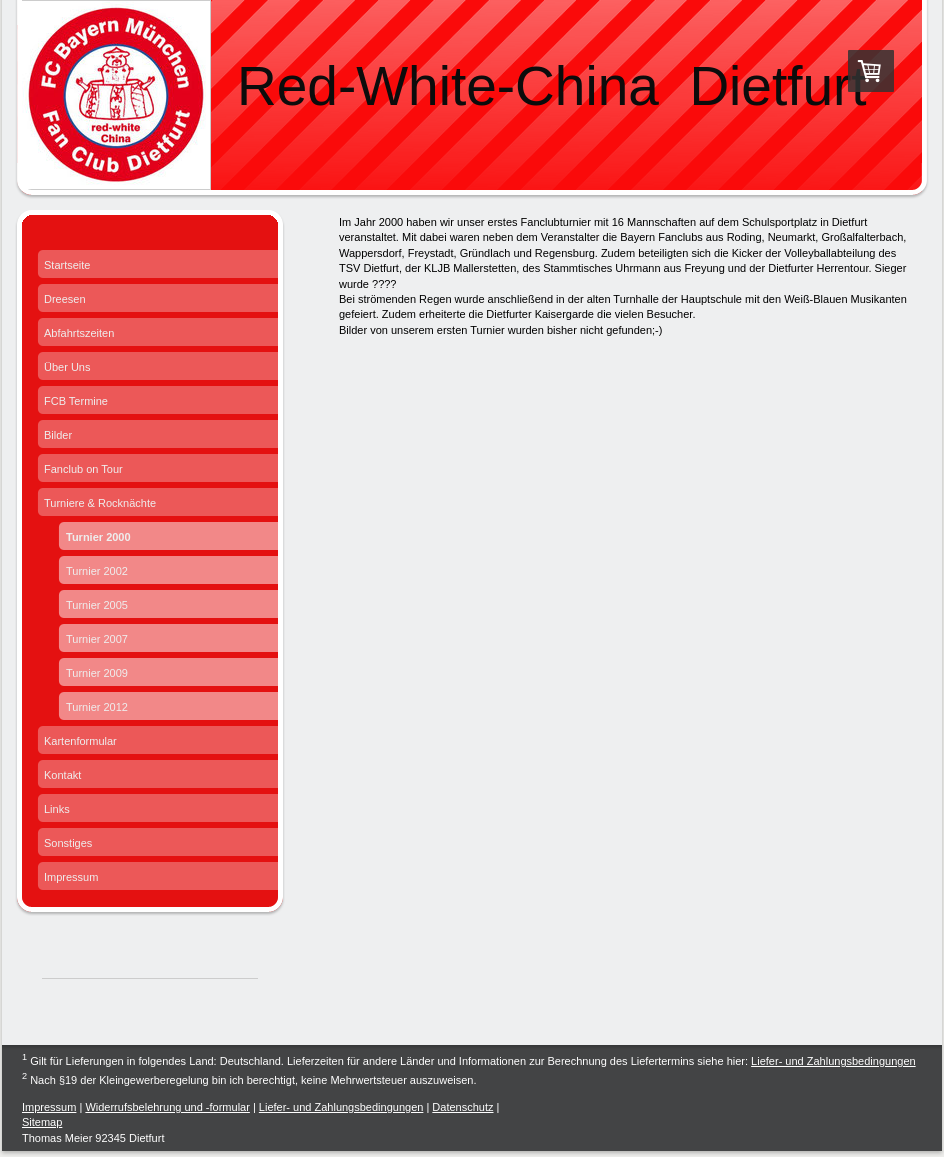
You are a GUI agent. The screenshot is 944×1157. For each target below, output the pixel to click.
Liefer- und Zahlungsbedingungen (833, 1061)
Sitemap (42, 1122)
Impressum (49, 1107)
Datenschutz (462, 1107)
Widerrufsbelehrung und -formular (167, 1107)
